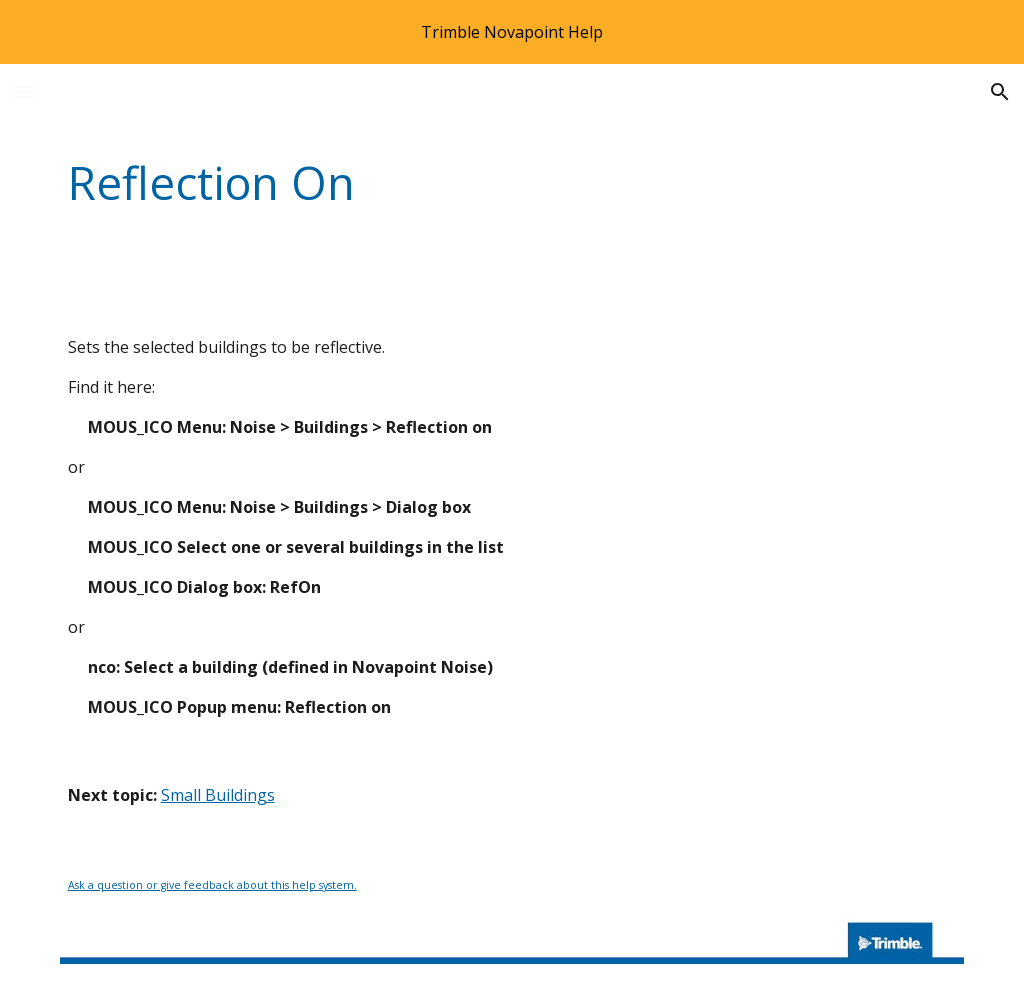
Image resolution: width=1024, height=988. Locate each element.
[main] (435, 183)
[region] (512, 32)
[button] (24, 91)
